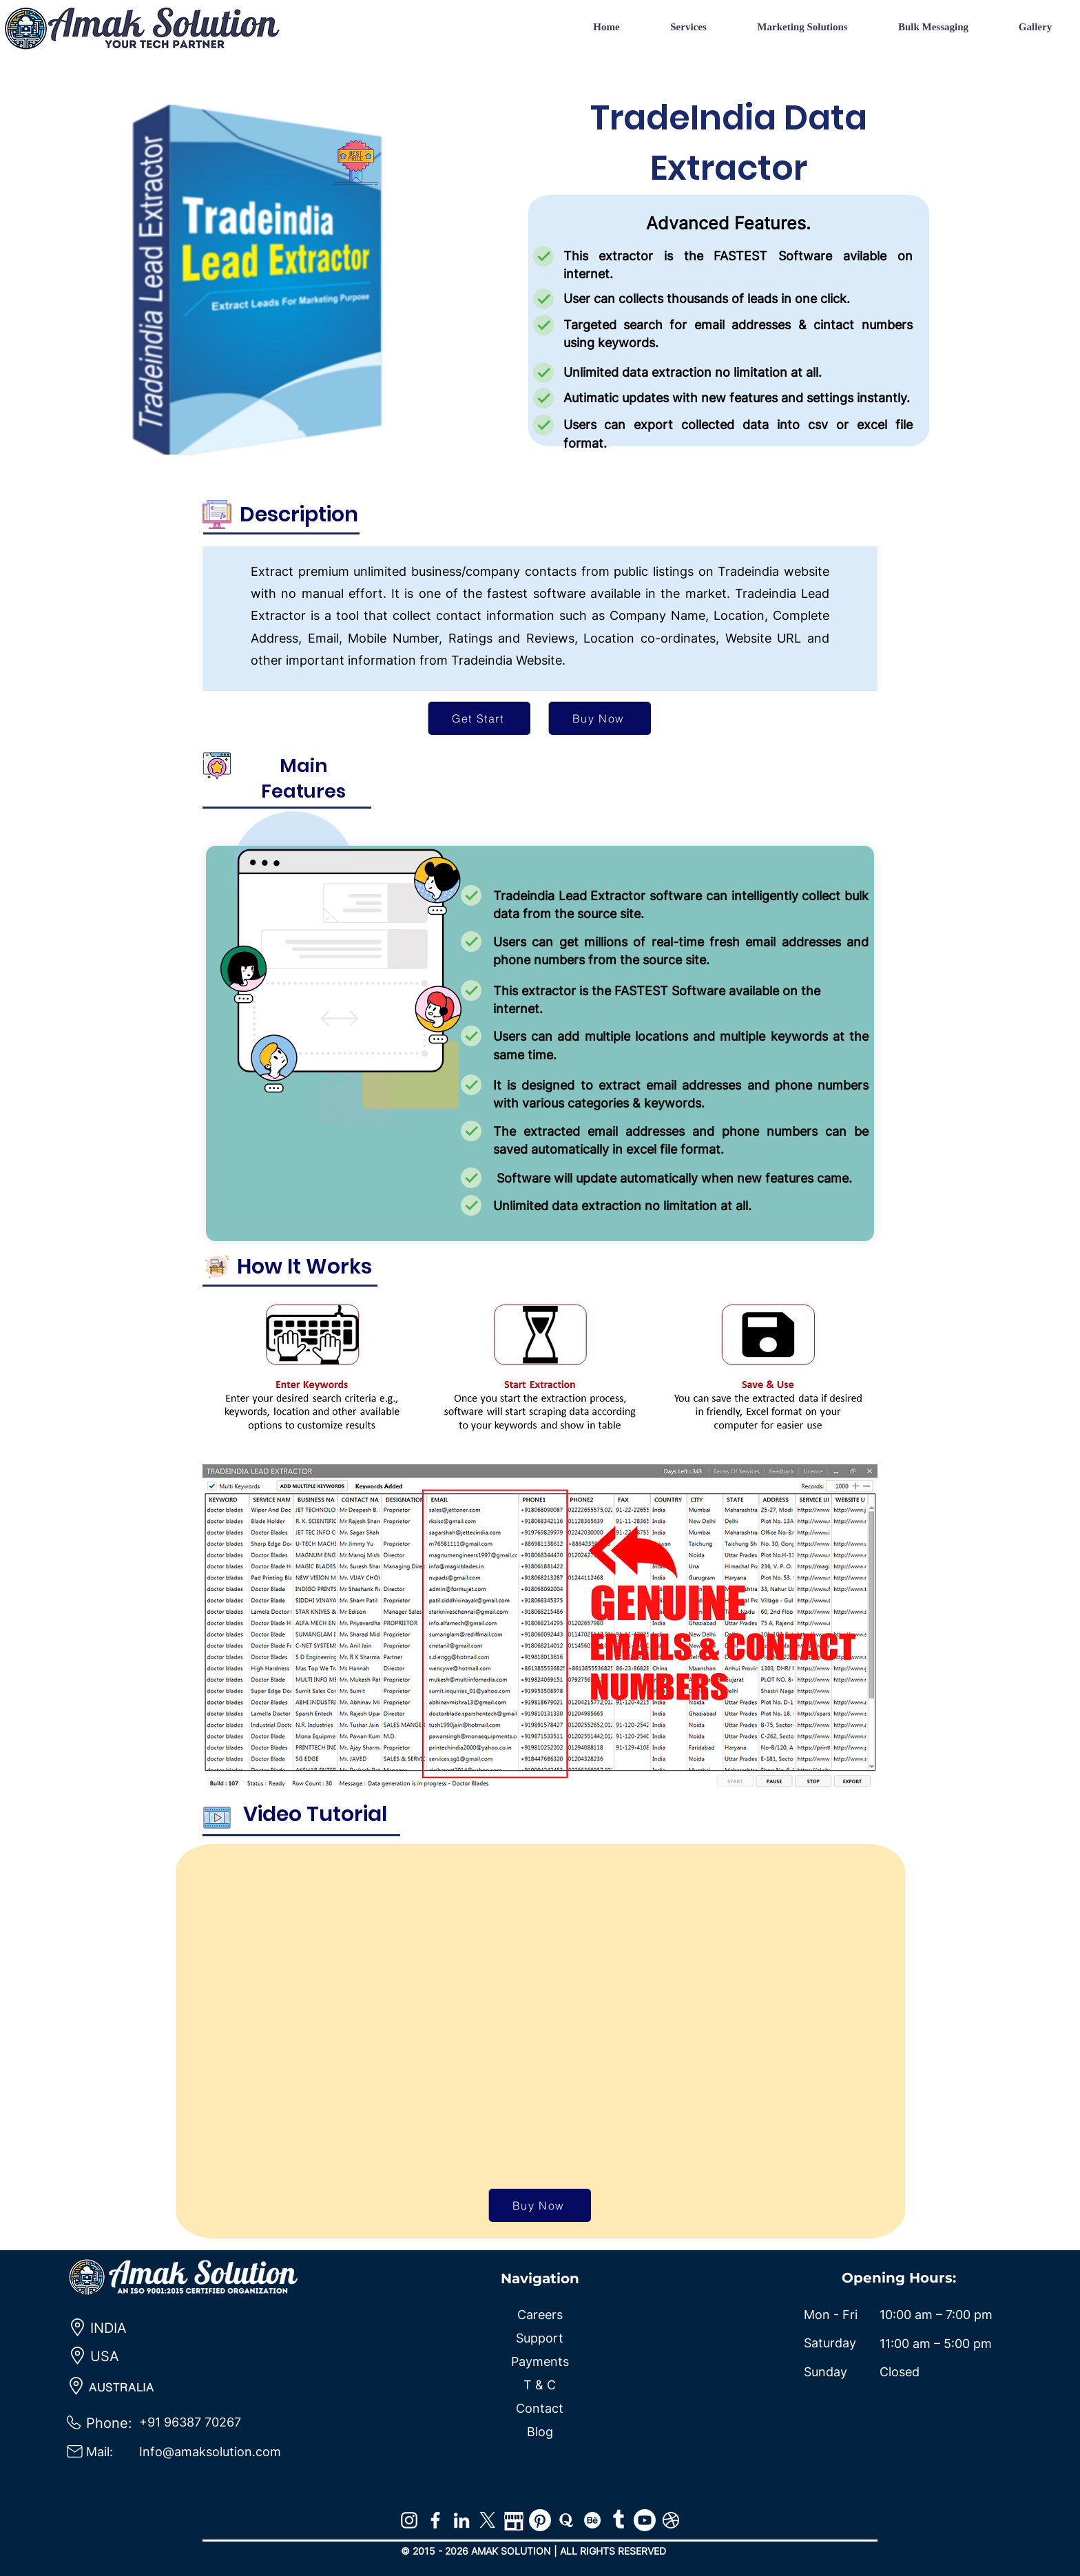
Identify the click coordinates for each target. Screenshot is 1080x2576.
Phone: (109, 2423)
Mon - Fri (831, 2314)
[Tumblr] (619, 2520)
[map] (514, 2520)
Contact (539, 2408)
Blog (540, 2431)
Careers (540, 2314)
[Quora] (566, 2520)
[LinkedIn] (461, 2520)
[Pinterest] (540, 2520)
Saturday (830, 2343)
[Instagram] (409, 2520)
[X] (488, 2520)
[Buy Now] (600, 718)
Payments (540, 2361)
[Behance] (592, 2520)
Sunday (825, 2372)
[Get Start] (479, 718)
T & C (539, 2385)
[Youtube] (645, 2520)
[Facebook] (435, 2520)
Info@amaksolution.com (210, 2451)
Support (539, 2338)
